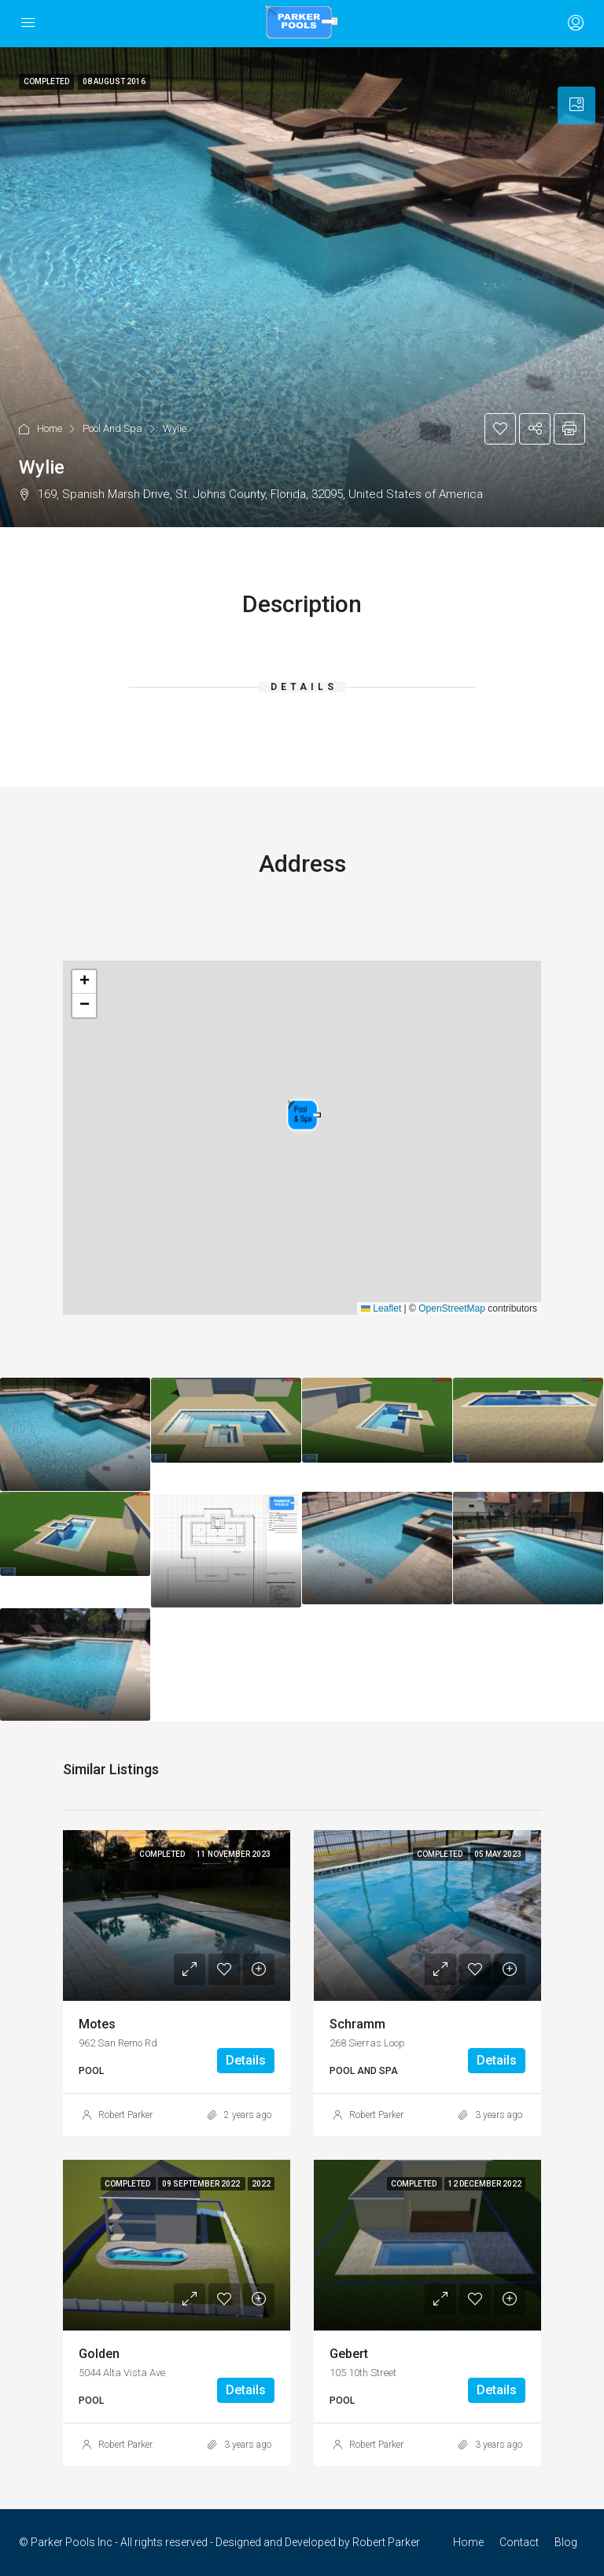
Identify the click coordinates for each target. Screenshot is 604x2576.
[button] (303, 1115)
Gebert (349, 2353)
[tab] (576, 105)
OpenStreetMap (451, 1308)
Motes (97, 2024)
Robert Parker (125, 2114)
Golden (99, 2353)
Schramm (357, 2024)
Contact (519, 2542)
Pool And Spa (112, 428)
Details (246, 2060)
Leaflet (381, 1308)
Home (49, 428)
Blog (565, 2542)
